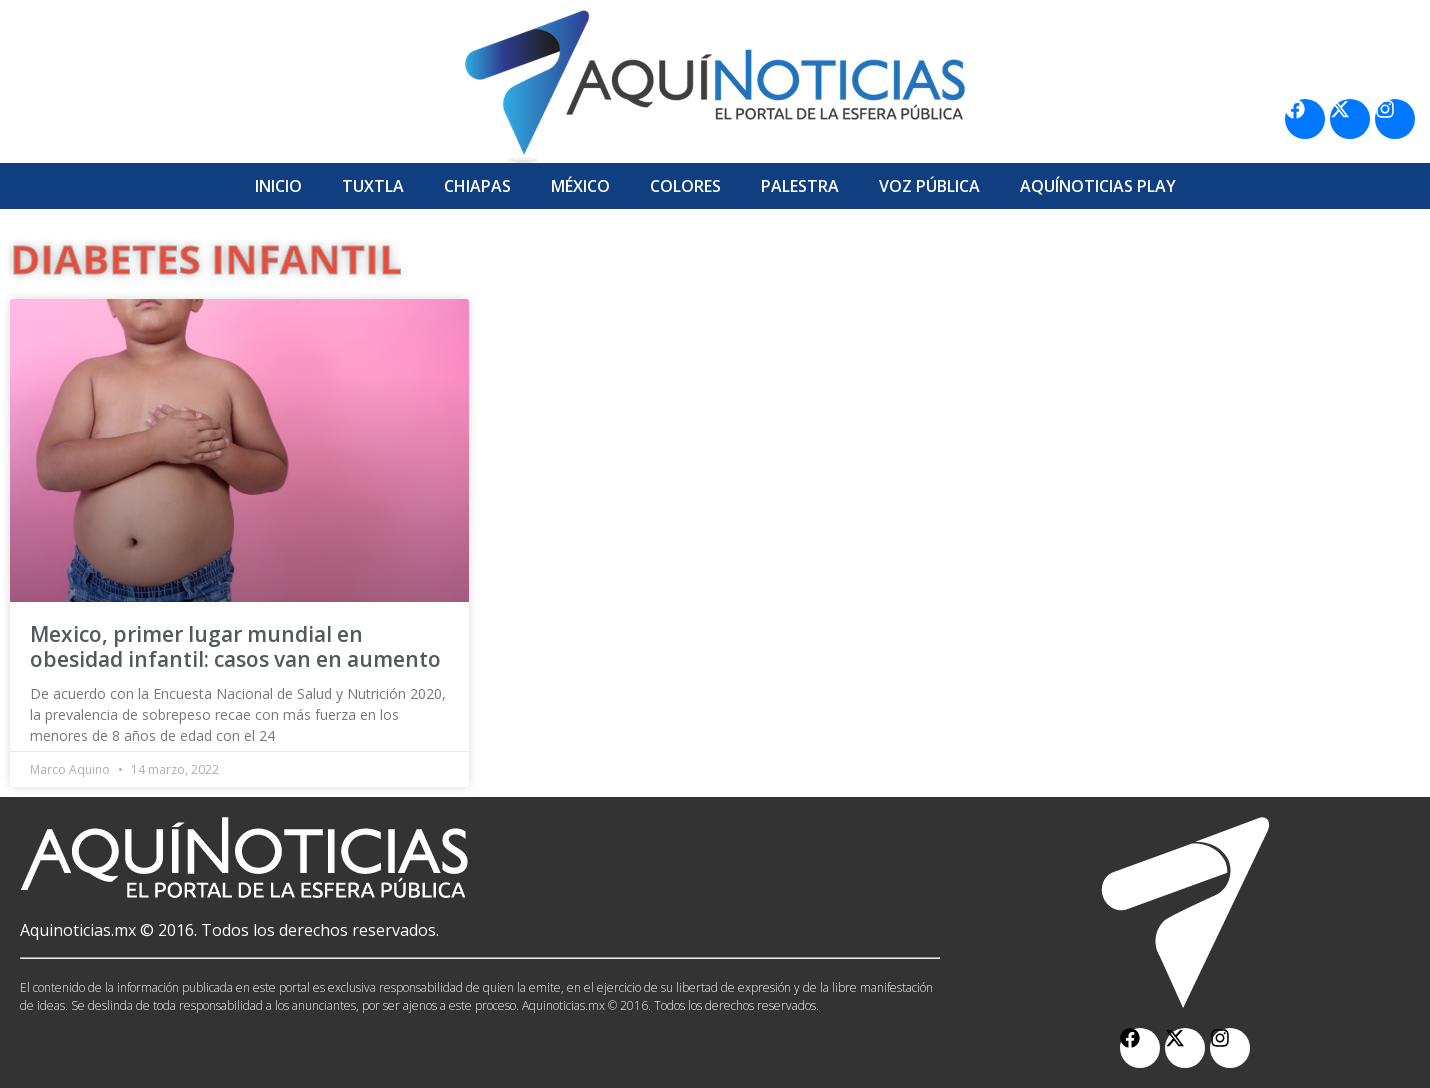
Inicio (278, 186)
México (580, 186)
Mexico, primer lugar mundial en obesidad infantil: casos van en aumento (235, 646)
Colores (685, 186)
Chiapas (477, 186)
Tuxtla (373, 186)
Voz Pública (929, 186)
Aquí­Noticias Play (1098, 186)
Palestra (800, 186)
